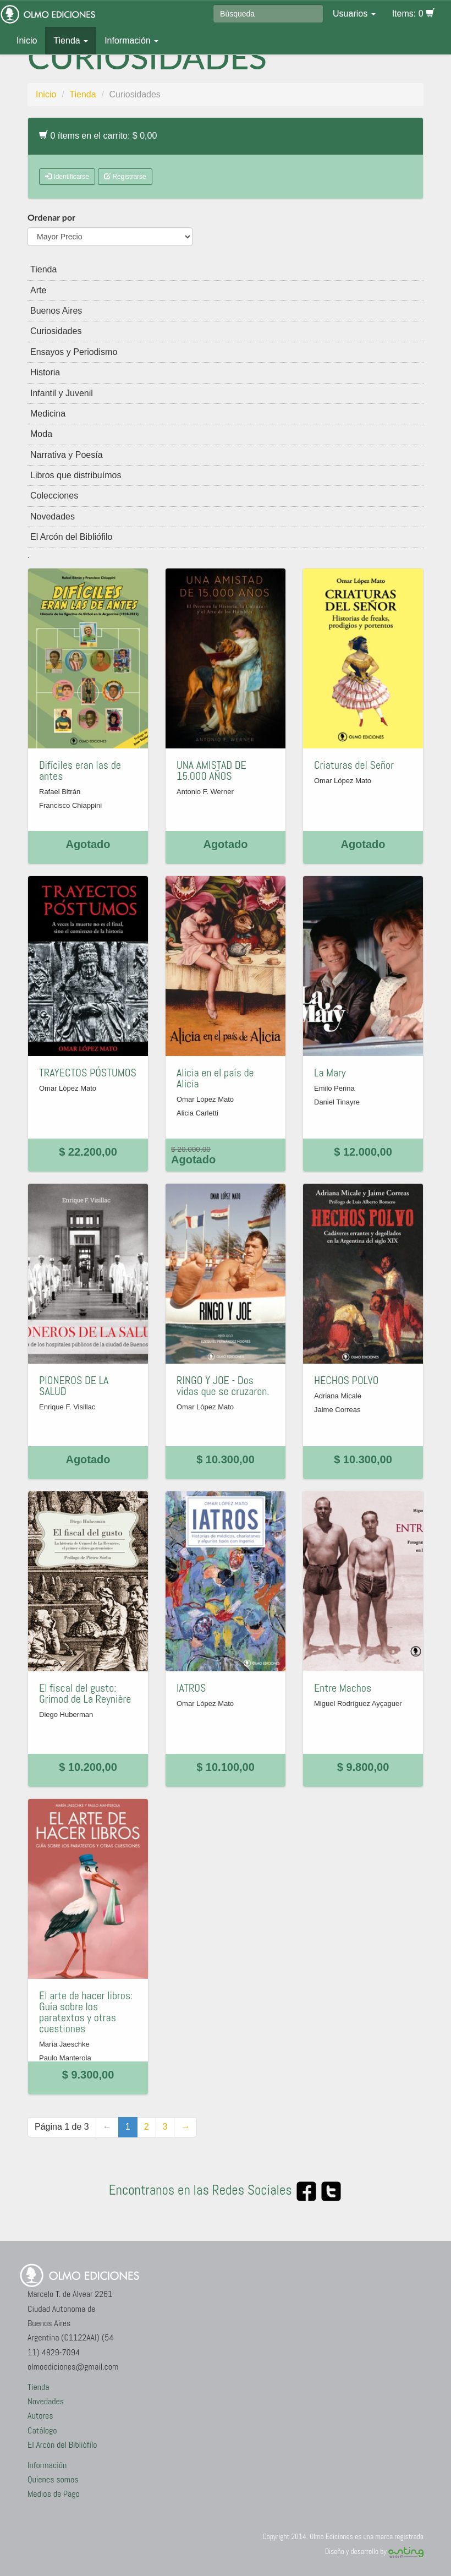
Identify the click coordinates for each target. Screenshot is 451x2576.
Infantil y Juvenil (61, 393)
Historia (45, 372)
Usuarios (354, 13)
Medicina (47, 413)
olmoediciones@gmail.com (73, 2366)
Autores (40, 2415)
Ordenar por (51, 217)
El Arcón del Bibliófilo (71, 537)
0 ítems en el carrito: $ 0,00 (98, 135)
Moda (41, 434)
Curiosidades (55, 331)
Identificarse (67, 177)
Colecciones (54, 495)
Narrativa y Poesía (66, 455)
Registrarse (125, 177)
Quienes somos (53, 2479)
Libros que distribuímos (75, 475)
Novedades (52, 516)
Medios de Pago (54, 2494)
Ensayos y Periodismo (73, 352)
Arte (38, 290)
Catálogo (42, 2430)
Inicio (26, 40)
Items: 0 (413, 13)
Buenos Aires (56, 310)
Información (131, 40)
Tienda (70, 40)
